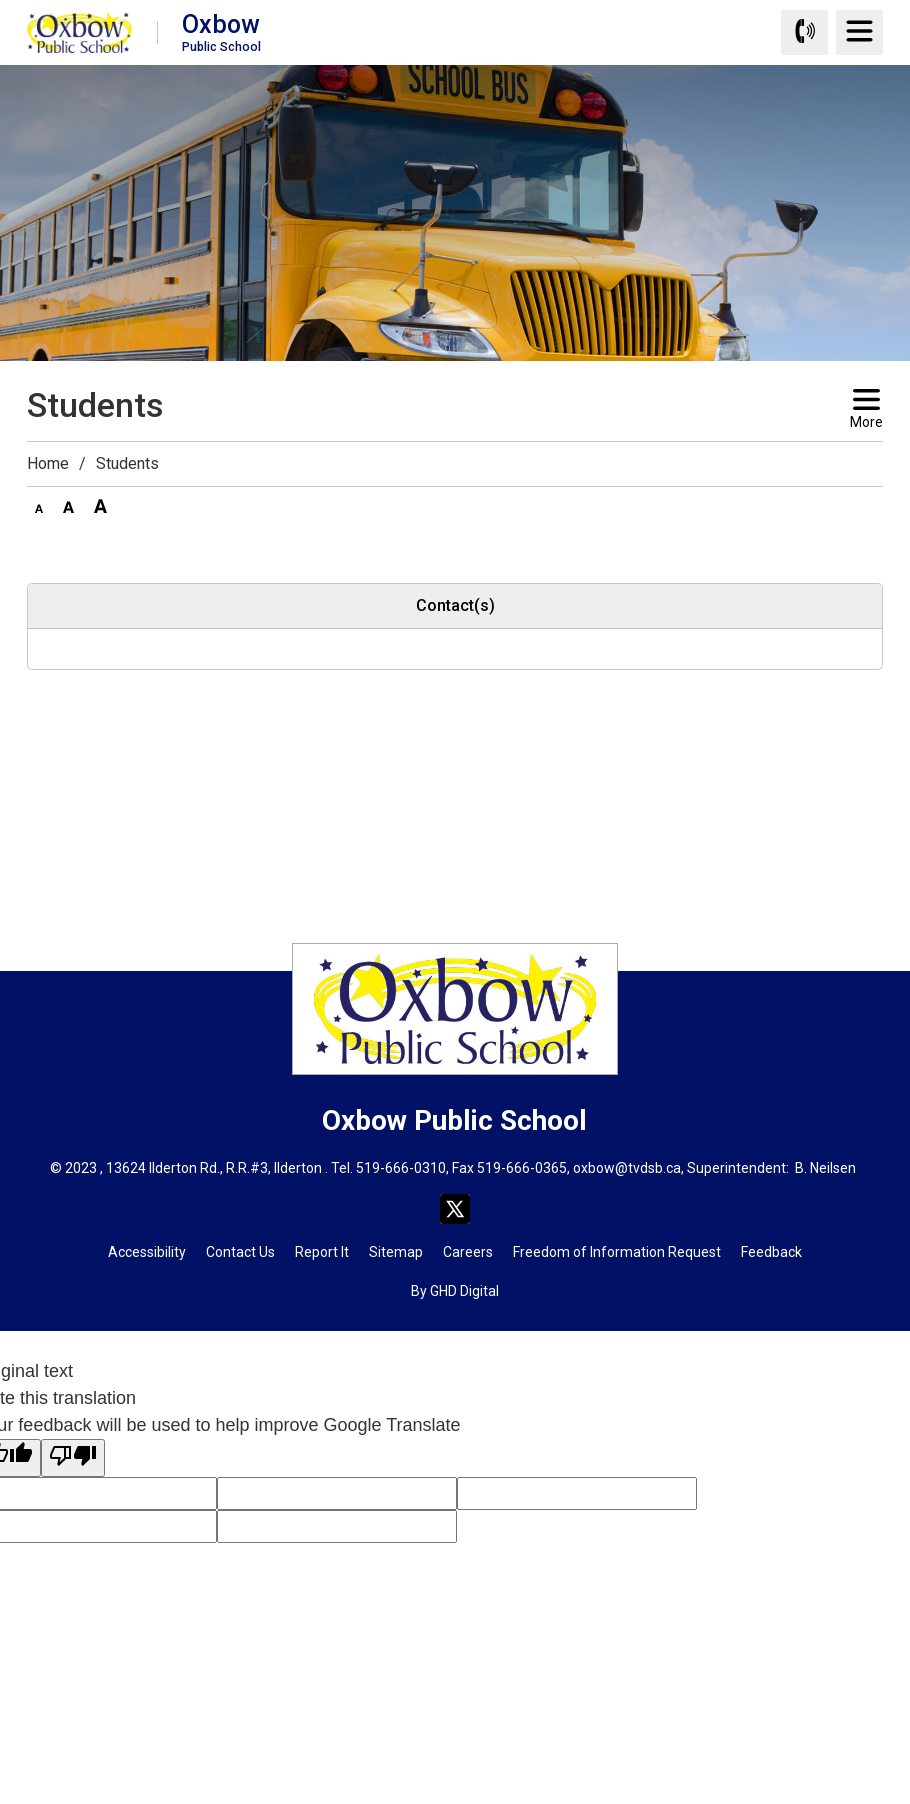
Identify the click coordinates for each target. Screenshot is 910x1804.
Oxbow (221, 31)
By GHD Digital (455, 1291)
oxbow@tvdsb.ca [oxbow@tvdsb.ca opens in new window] (627, 1168)
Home (48, 463)
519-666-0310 (401, 1168)
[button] (39, 505)
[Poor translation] (73, 1458)
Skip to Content (0, 0)
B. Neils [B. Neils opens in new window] (817, 1168)
